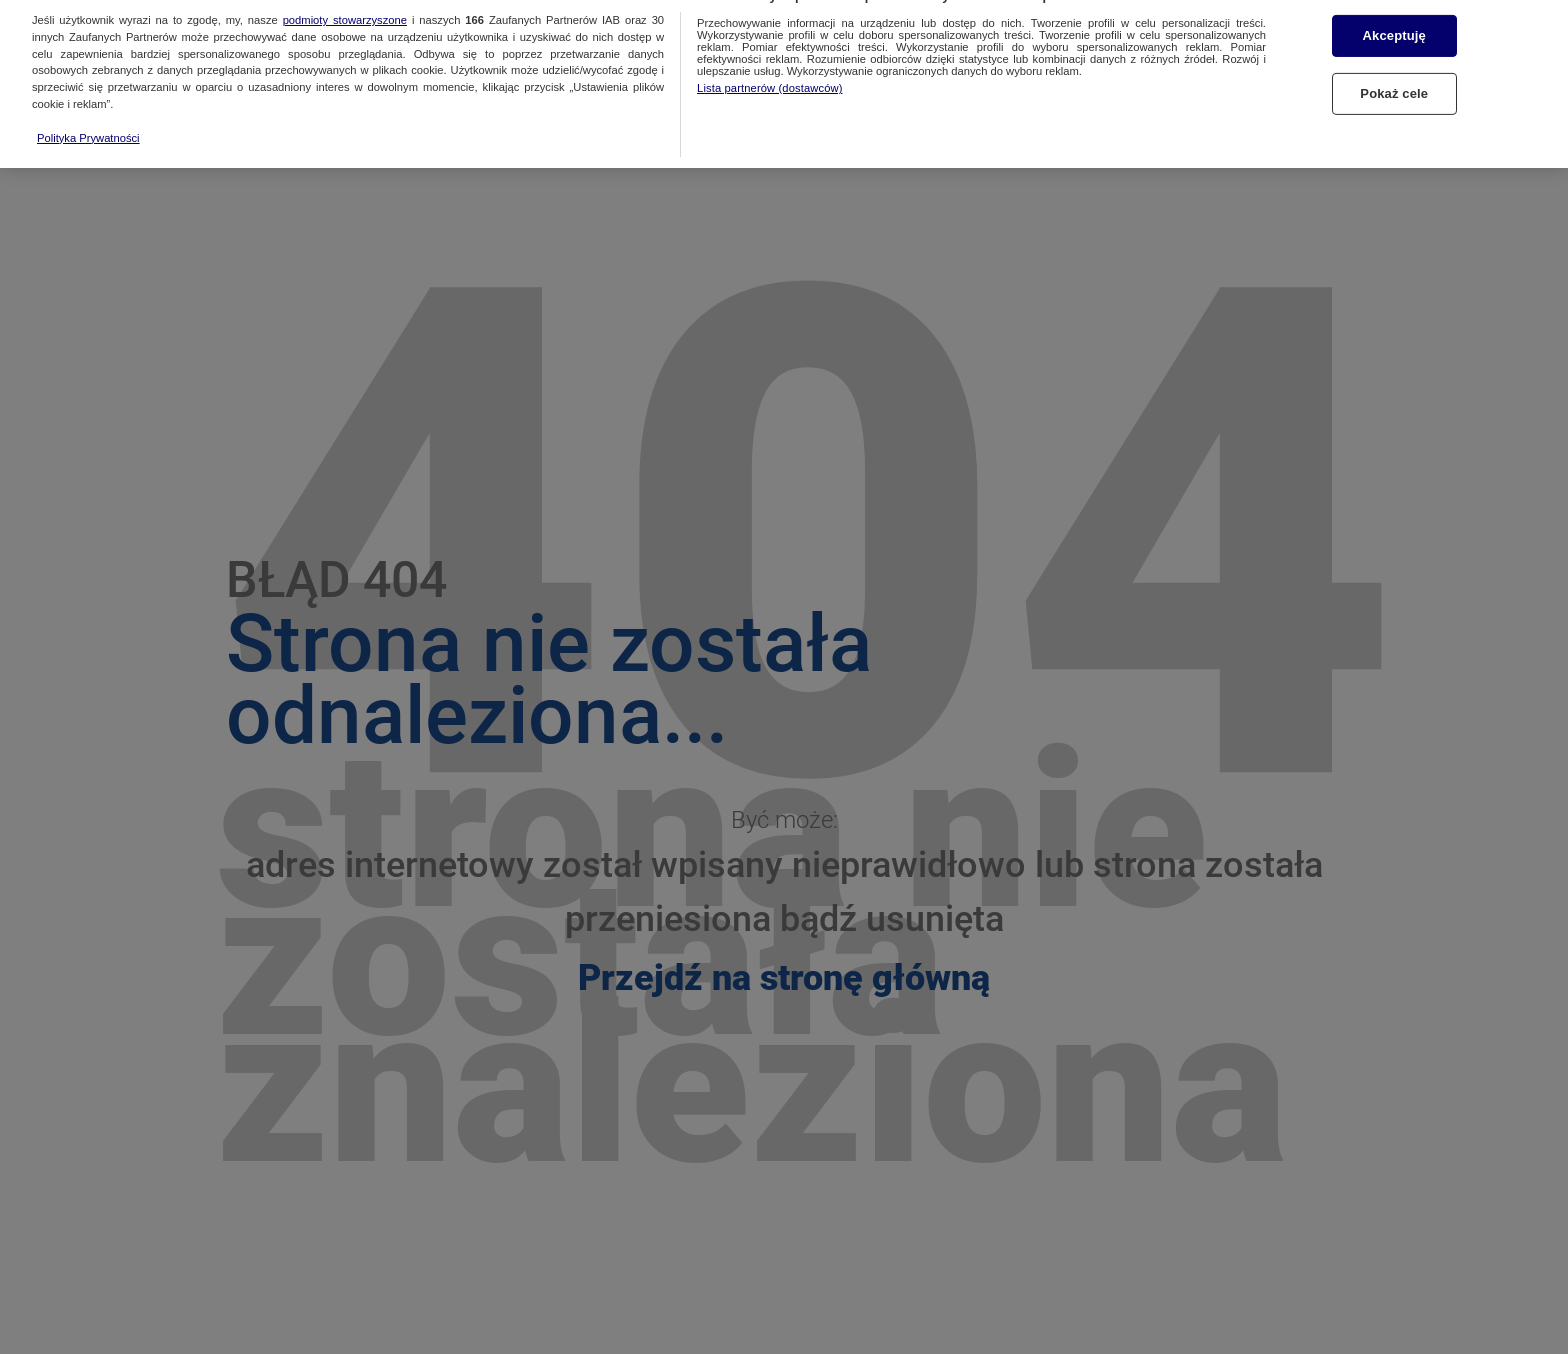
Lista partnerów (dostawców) (769, 76)
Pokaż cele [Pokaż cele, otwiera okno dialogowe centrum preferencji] (1394, 81)
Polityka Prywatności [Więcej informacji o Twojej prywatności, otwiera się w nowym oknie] (88, 126)
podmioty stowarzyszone (345, 8)
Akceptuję (1394, 23)
